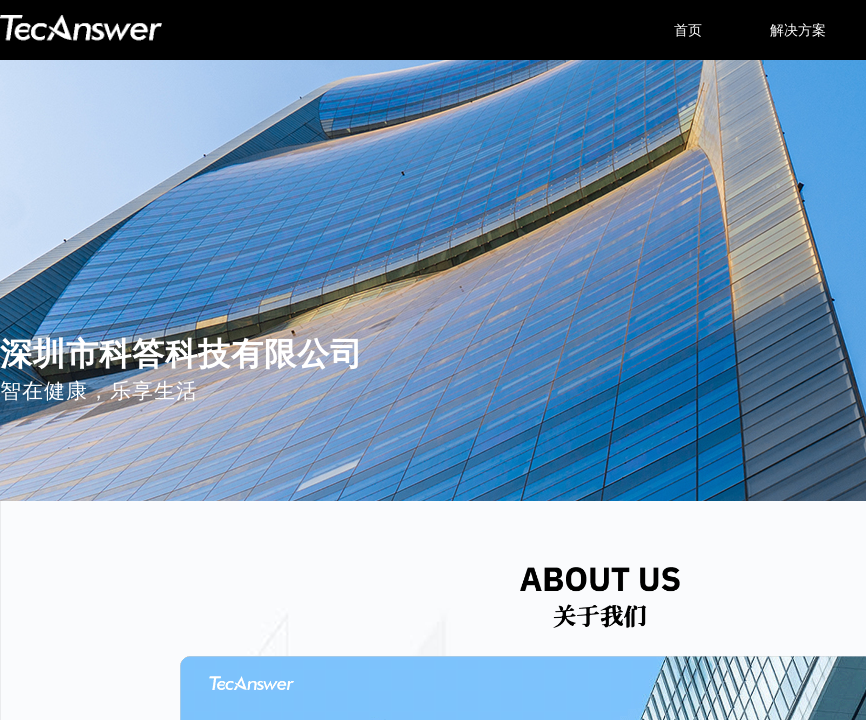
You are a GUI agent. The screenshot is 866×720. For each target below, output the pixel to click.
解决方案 (798, 30)
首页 (688, 30)
